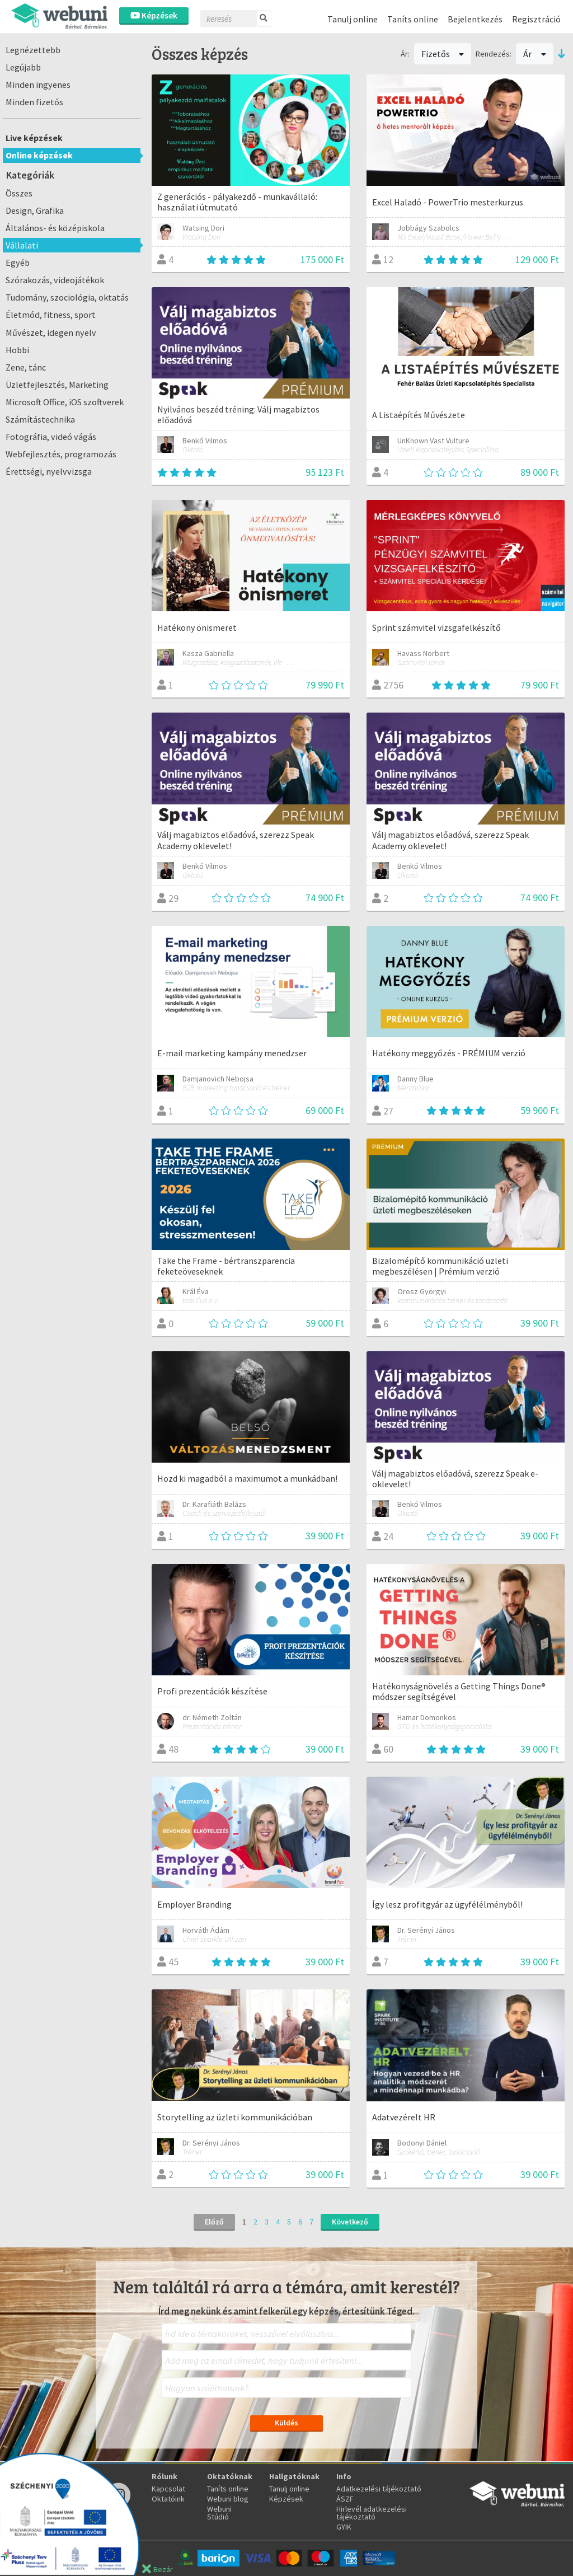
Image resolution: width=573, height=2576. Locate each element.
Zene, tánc (26, 367)
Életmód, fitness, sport (51, 314)
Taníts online (412, 19)
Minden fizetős (34, 101)
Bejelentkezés (475, 19)
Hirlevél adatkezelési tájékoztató (371, 2513)
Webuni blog (227, 2499)
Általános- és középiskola (55, 227)
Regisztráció (536, 19)
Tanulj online (352, 19)
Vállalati (22, 245)
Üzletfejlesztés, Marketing (57, 384)
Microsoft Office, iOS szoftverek (65, 402)
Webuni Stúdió (219, 2513)
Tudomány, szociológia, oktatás (67, 297)
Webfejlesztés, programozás (61, 454)
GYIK (343, 2527)
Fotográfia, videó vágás (51, 436)
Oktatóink (168, 2499)
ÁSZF (345, 2499)
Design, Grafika (35, 210)
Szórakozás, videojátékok (55, 279)
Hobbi (17, 349)
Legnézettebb (33, 49)
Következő (350, 2222)
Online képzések (39, 155)
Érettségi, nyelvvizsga (49, 471)
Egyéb (18, 262)
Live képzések (34, 137)
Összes (19, 193)
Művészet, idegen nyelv (51, 332)
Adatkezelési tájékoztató (378, 2489)
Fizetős (442, 53)
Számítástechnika (40, 419)
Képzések (153, 15)
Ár (534, 53)
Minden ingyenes (38, 84)
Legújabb (23, 67)
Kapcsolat (168, 2489)
